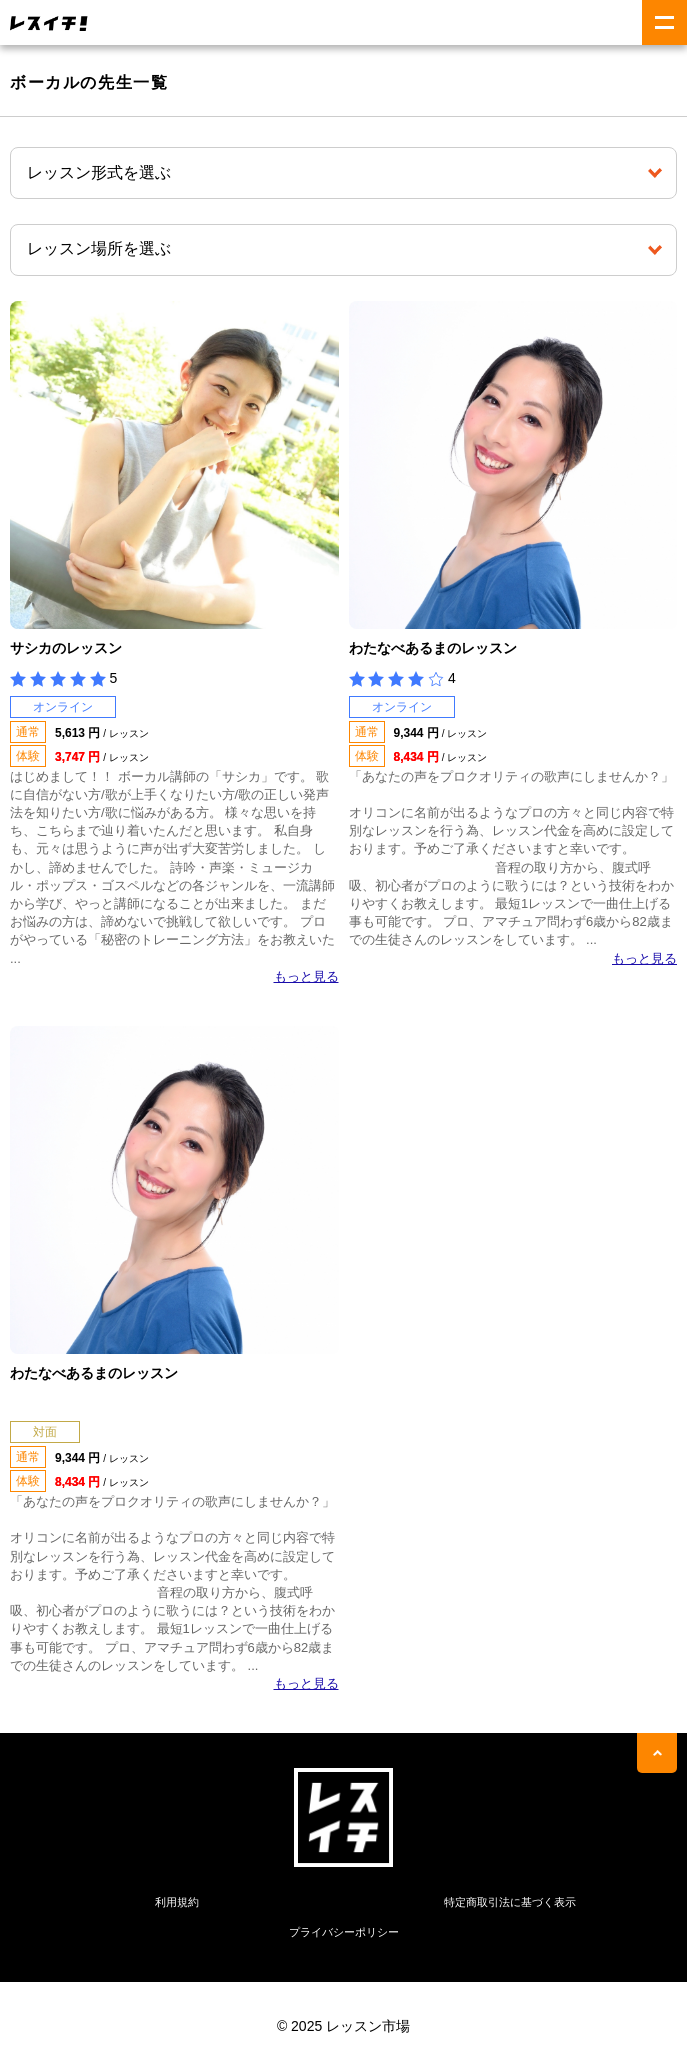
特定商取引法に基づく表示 (510, 1902)
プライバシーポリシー (344, 1932)
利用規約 (177, 1902)
